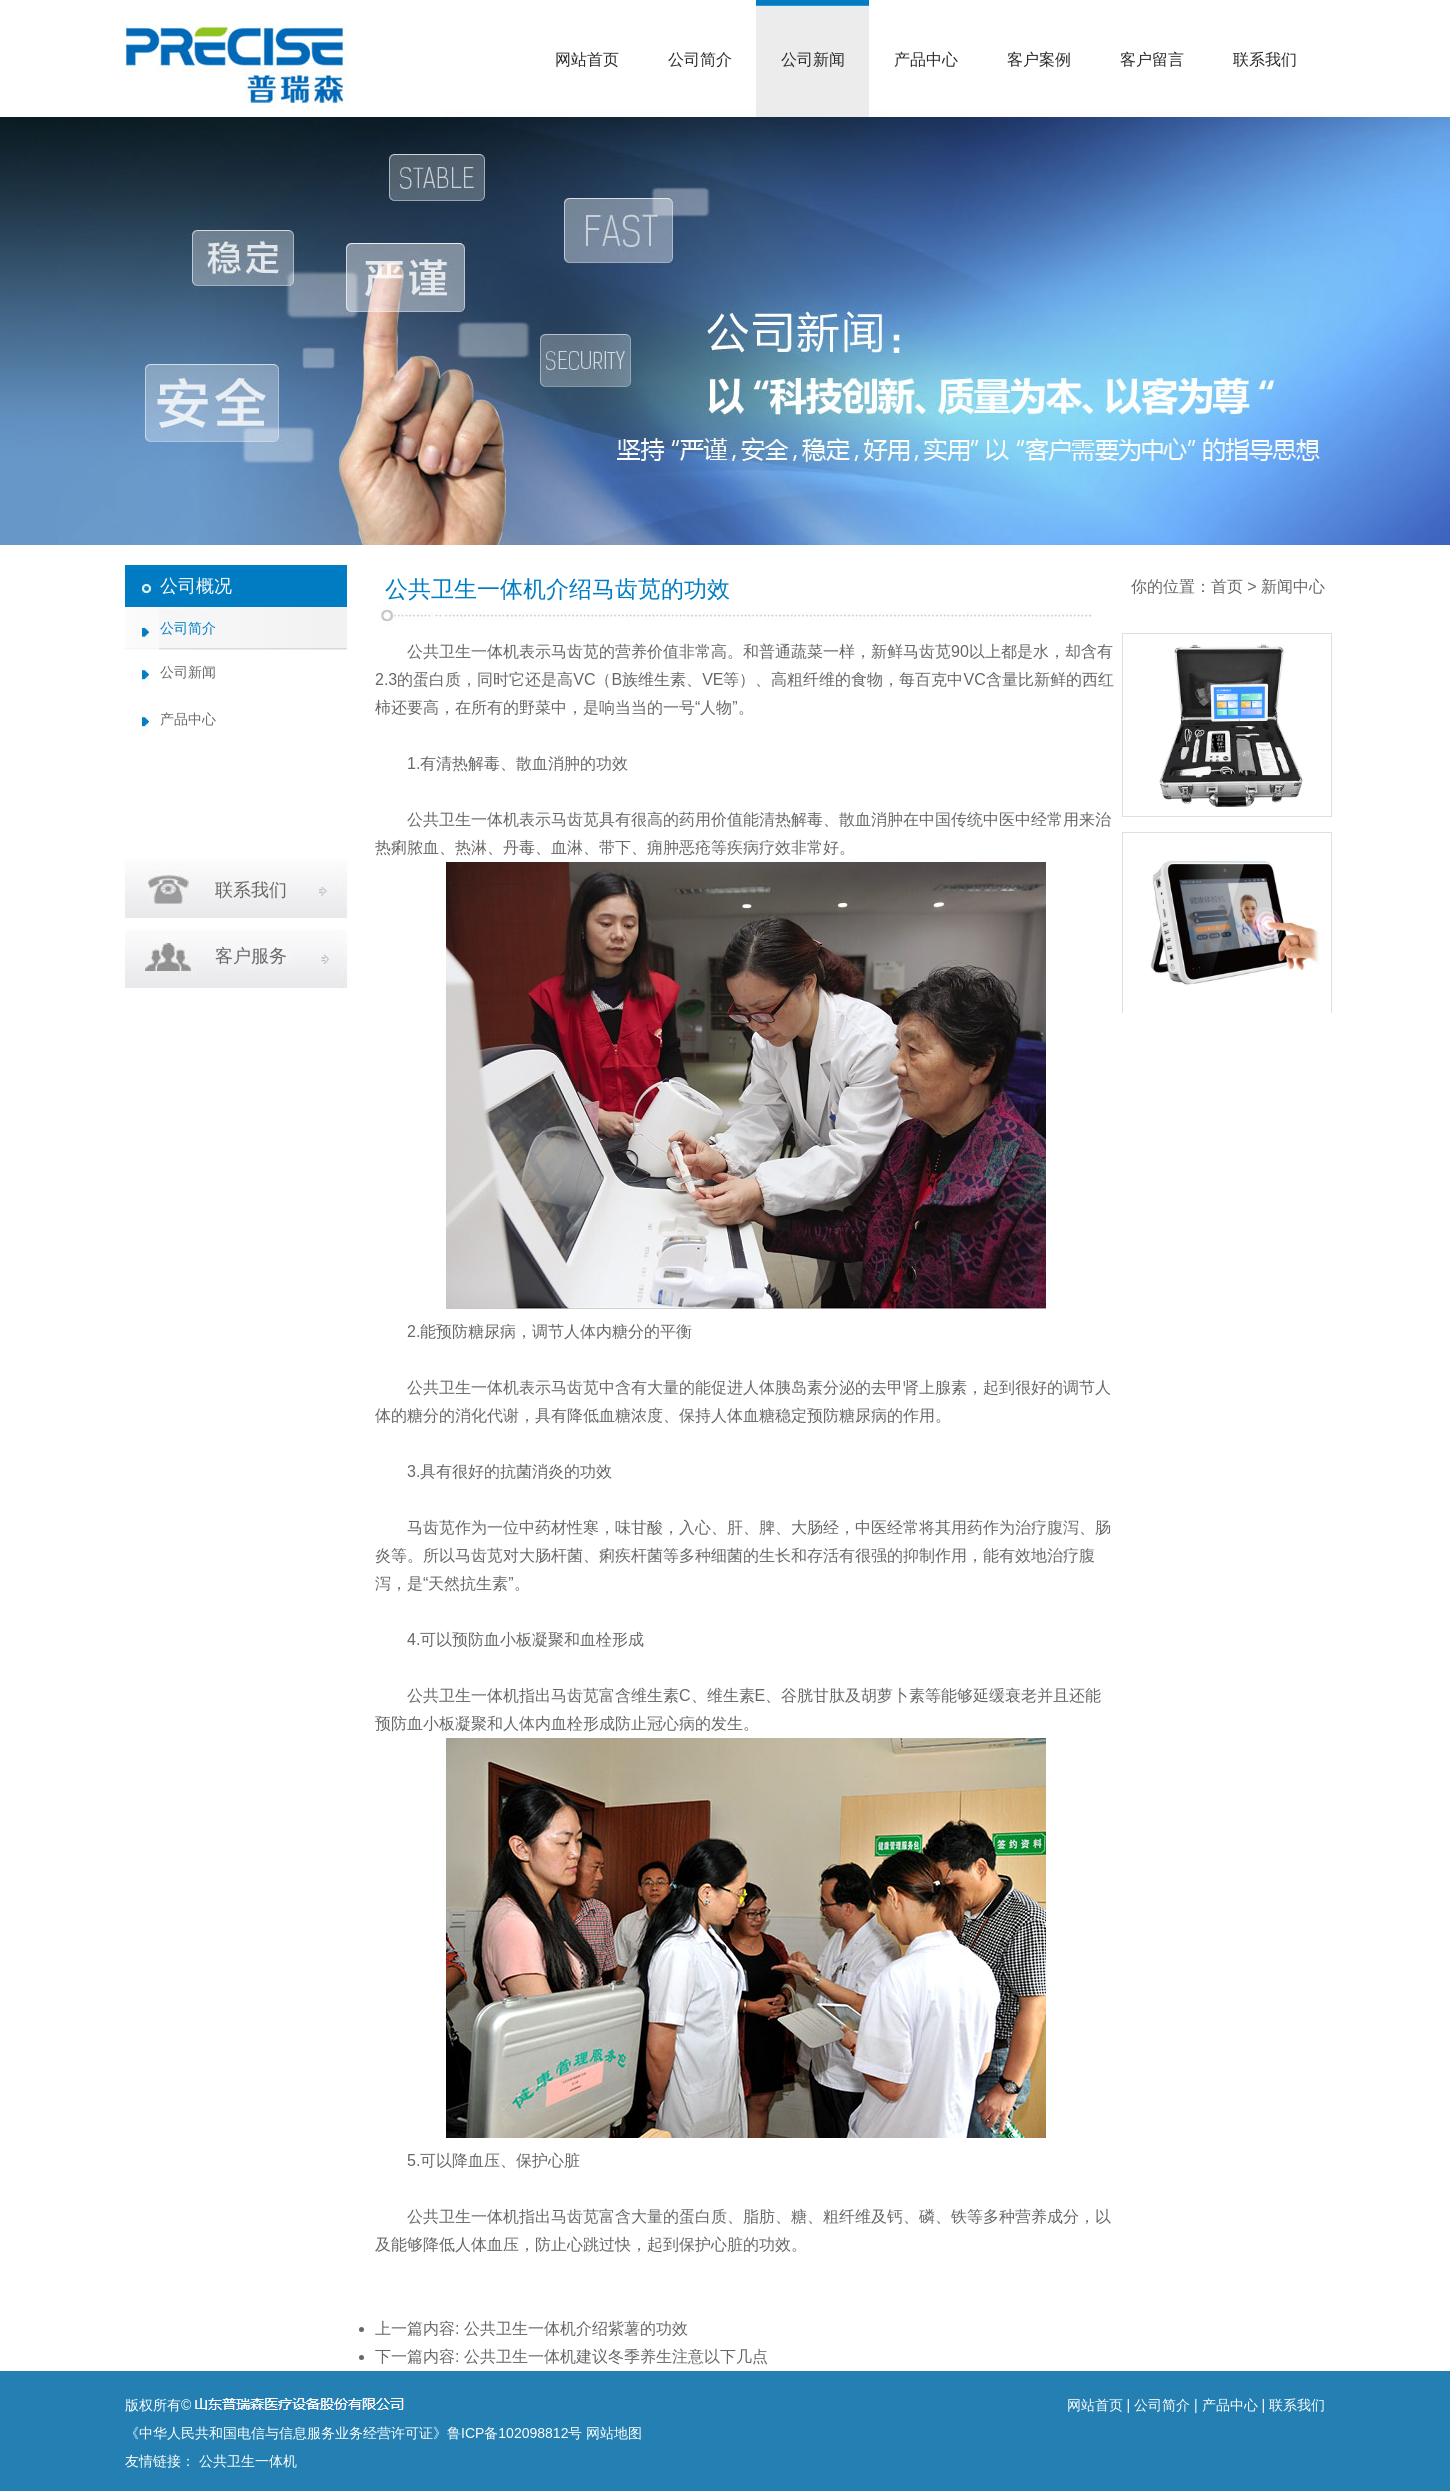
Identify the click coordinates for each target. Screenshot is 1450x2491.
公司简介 (700, 59)
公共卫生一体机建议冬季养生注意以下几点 (616, 2356)
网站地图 (614, 2433)
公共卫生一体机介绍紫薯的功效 (576, 2328)
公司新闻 (813, 59)
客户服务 (251, 956)
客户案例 (1039, 59)
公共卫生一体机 (463, 651)
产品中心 (926, 59)
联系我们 (1265, 59)
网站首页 (587, 59)
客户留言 (1152, 59)
